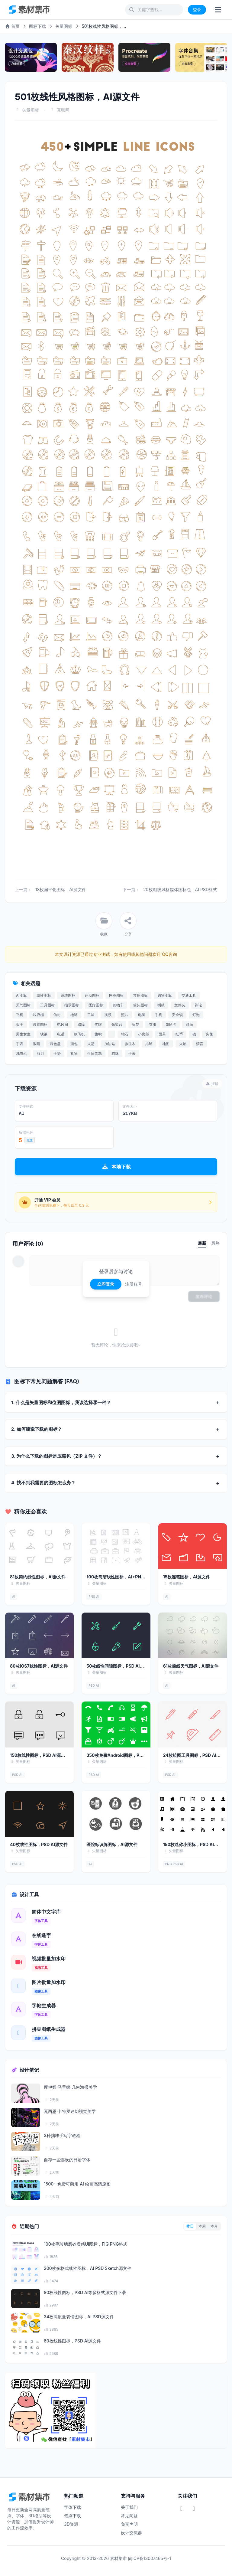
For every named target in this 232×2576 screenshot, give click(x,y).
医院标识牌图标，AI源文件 (111, 1844)
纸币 (179, 1034)
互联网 (63, 110)
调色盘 (55, 1043)
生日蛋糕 (94, 1053)
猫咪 (115, 1053)
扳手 (19, 1024)
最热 (215, 1243)
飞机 (19, 1014)
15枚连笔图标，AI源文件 (186, 1576)
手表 (19, 1043)
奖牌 (98, 1024)
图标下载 (37, 26)
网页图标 (116, 995)
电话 (60, 1034)
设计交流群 (131, 2532)
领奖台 (116, 1024)
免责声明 (129, 2524)
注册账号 (133, 1283)
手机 (158, 1014)
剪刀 (40, 1053)
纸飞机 (79, 1034)
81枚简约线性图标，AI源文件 (38, 1576)
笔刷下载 (72, 2515)
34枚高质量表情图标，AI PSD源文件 (79, 2316)
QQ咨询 (169, 954)
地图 (165, 1043)
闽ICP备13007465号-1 (149, 2558)
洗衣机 (21, 1053)
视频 (107, 1014)
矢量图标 (63, 26)
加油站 (109, 1043)
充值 (30, 1140)
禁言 (199, 1043)
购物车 (118, 1005)
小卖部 (143, 1034)
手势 (57, 1053)
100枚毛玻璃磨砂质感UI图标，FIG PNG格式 (85, 2244)
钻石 (124, 1034)
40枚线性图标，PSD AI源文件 (39, 1844)
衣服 (152, 1024)
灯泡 (196, 1014)
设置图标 (40, 1024)
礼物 (74, 1053)
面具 (162, 1034)
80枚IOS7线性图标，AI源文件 (39, 1666)
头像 (209, 1034)
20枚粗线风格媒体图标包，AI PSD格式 (180, 889)
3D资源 (71, 2524)
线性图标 (44, 995)
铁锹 (43, 1034)
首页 (12, 26)
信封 (57, 1014)
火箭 (91, 1043)
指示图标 (71, 1005)
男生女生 (23, 1034)
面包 (74, 1043)
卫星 (91, 1014)
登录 (197, 9)
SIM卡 (171, 1024)
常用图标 (140, 995)
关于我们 (129, 2507)
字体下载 (72, 2507)
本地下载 (116, 1166)
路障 (81, 1024)
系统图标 (68, 995)
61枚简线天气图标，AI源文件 (191, 1666)
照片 (124, 1014)
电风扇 (62, 1024)
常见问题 (129, 2515)
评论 (198, 1005)
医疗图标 (96, 1005)
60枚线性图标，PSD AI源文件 (72, 2340)
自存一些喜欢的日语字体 (67, 2159)
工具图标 (47, 1005)
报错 (211, 1083)
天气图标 (23, 1005)
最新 (202, 1243)
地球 (74, 1014)
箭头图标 (140, 1005)
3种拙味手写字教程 (62, 2135)
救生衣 (130, 1043)
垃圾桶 (38, 1014)
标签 (135, 1024)
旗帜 (98, 1034)
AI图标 (21, 995)
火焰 (182, 1043)
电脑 (141, 1014)
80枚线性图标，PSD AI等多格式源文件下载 (85, 2292)
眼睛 (36, 1043)
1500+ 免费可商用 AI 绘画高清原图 (77, 2183)
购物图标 (164, 995)
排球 (149, 1043)
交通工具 (189, 995)
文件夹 (179, 1005)
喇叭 (161, 1005)
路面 (189, 1024)
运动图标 (92, 995)
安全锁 (177, 1014)
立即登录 (105, 1283)
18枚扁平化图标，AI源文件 (60, 889)
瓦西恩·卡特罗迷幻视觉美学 (70, 2111)
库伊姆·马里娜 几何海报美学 (70, 2087)
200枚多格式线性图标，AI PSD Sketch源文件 (87, 2268)
